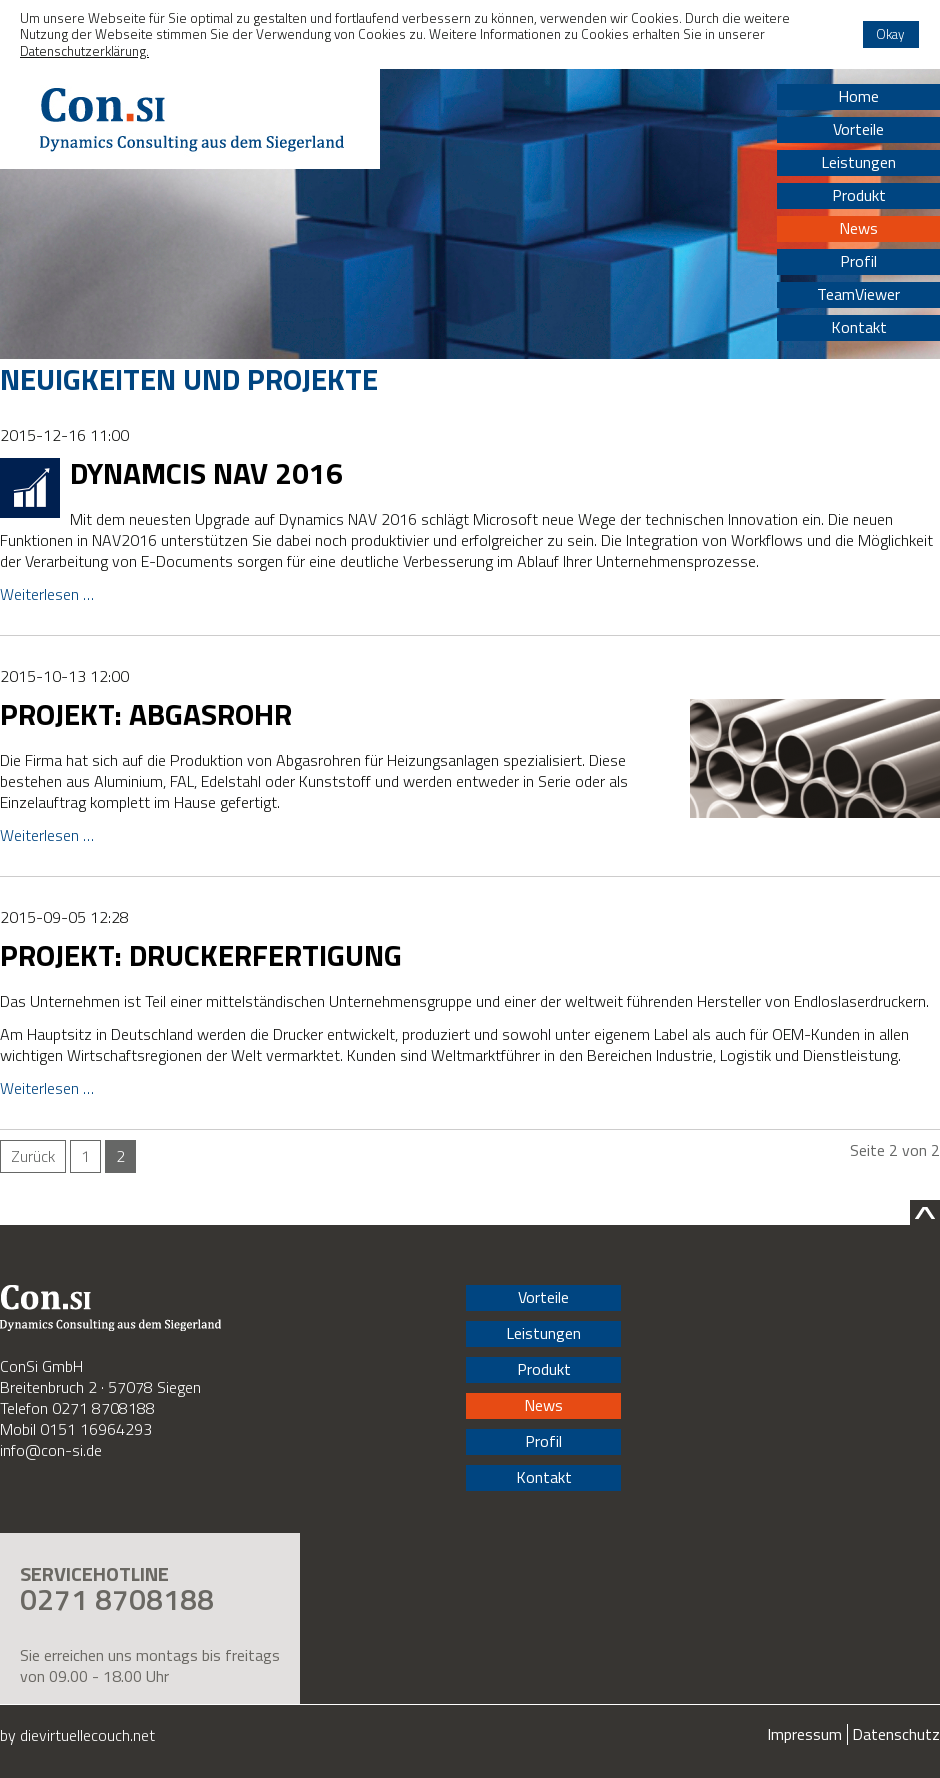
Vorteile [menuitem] (858, 129)
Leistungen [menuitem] (858, 162)
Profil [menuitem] (858, 261)
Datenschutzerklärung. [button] (84, 51)
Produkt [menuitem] (859, 195)
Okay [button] (890, 34)
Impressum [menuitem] (804, 1734)
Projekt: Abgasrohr (146, 714)
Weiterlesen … (47, 594)
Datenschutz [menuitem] (896, 1734)
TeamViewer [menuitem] (858, 294)
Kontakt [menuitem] (859, 327)
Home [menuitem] (858, 96)
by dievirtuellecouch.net (77, 1735)
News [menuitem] (858, 228)
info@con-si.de (51, 1450)
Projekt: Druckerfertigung (201, 955)
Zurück (33, 1156)
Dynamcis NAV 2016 (206, 473)
